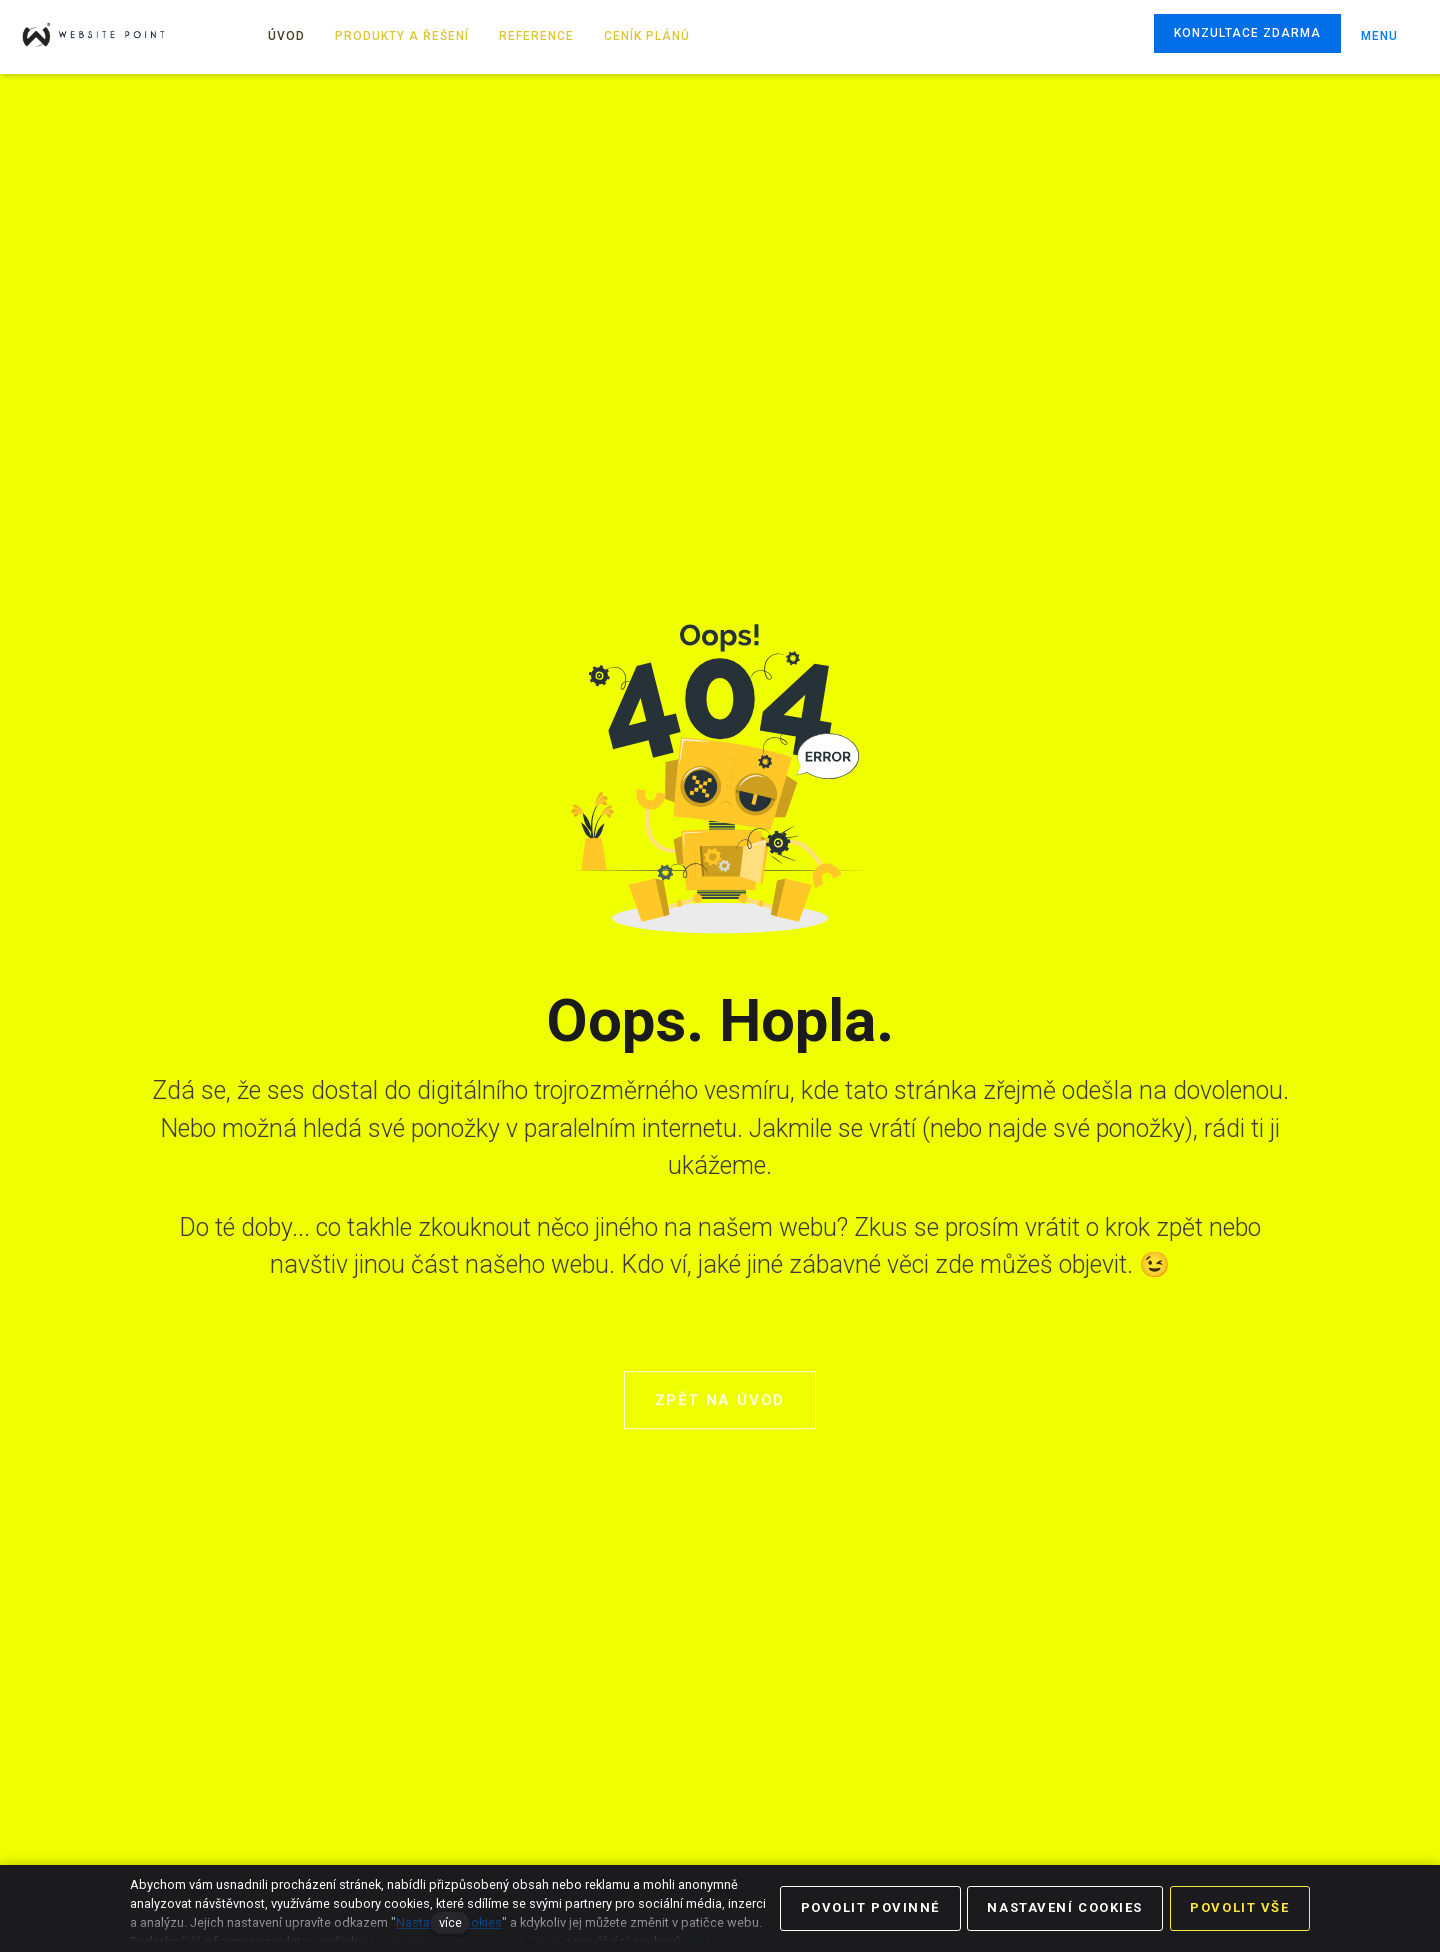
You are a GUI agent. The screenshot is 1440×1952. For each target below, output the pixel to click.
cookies (707, 1941)
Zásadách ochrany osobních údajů (461, 1941)
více (450, 1922)
